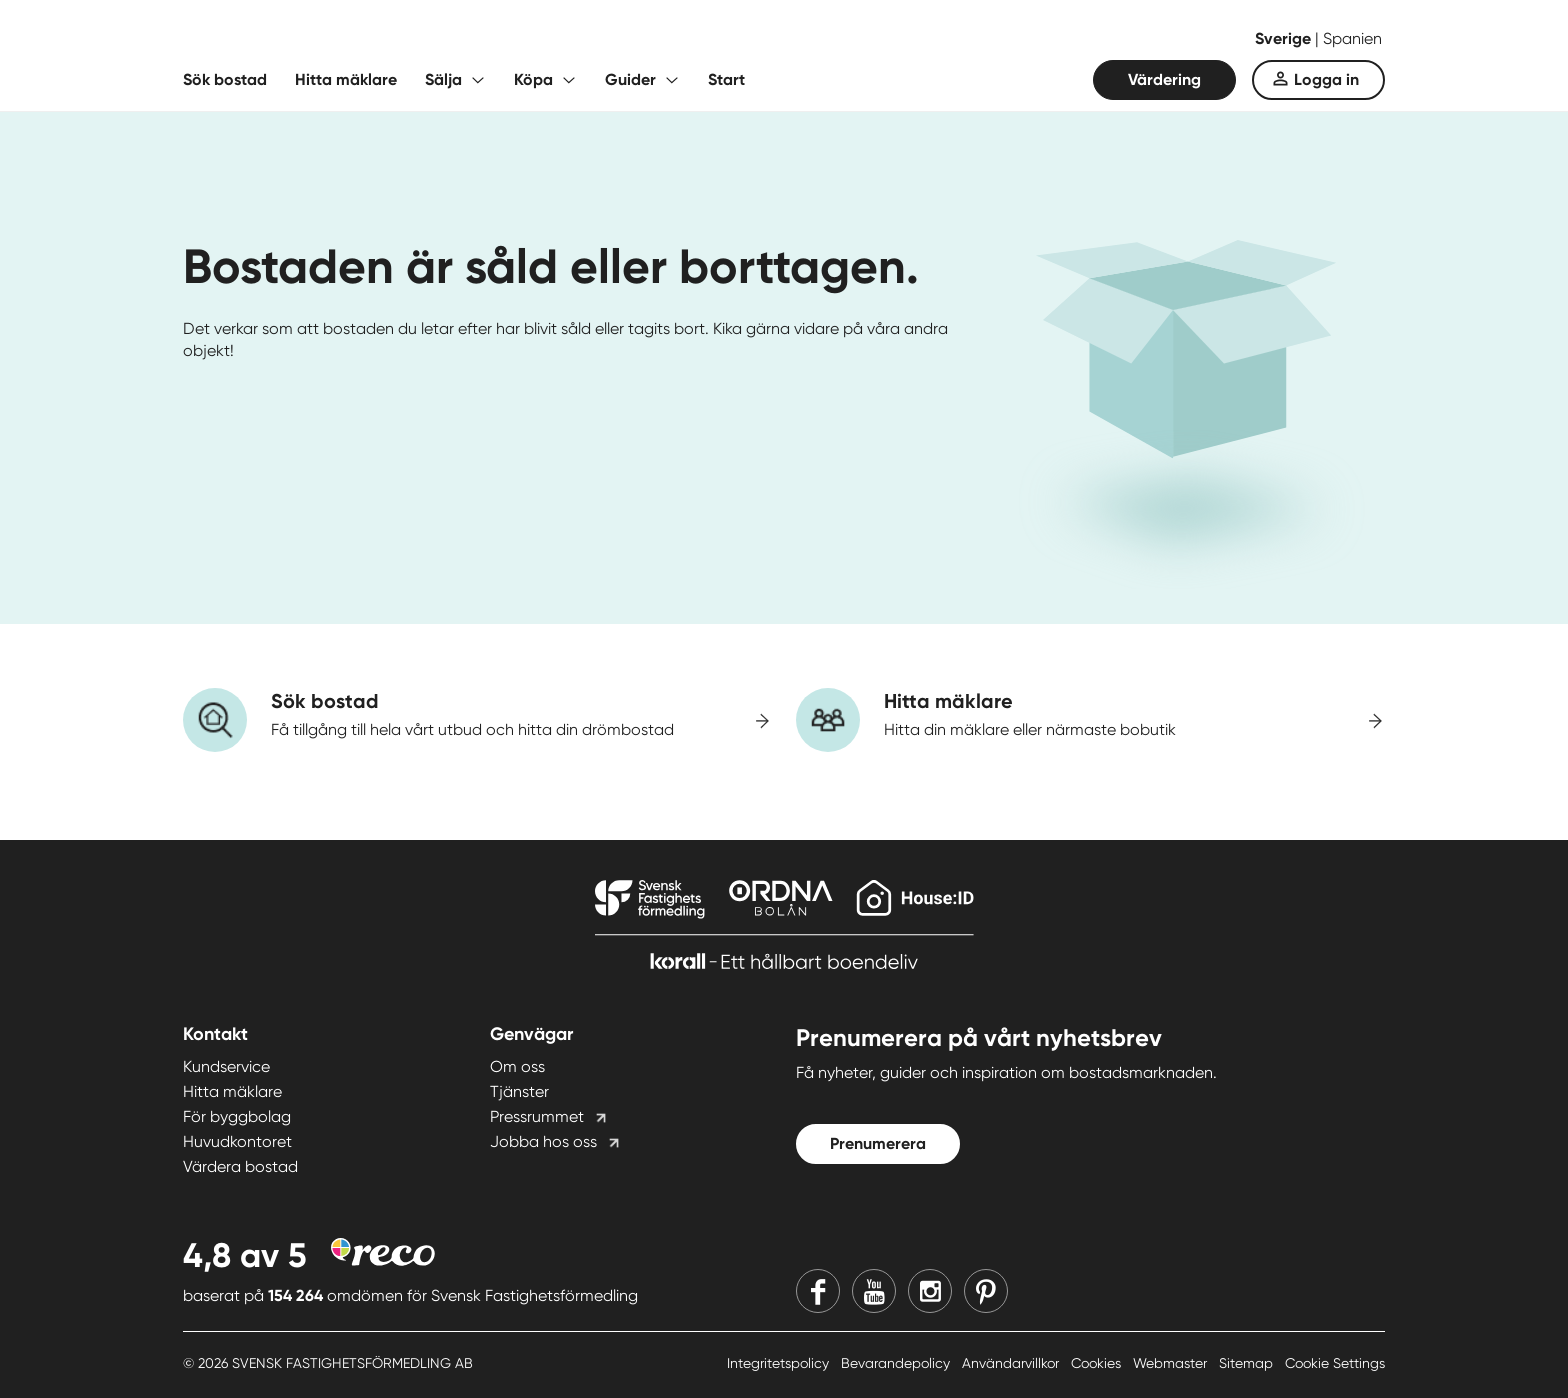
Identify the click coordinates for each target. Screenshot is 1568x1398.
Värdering (1164, 79)
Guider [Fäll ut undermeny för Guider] (630, 79)
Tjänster (519, 1091)
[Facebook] (818, 1291)
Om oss (517, 1066)
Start (726, 79)
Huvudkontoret (237, 1141)
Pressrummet (537, 1116)
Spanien (1352, 38)
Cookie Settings (1335, 1363)
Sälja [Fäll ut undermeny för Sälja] (443, 79)
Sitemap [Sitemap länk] (1248, 1363)
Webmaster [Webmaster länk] (1172, 1363)
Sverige (1285, 38)
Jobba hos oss (543, 1141)
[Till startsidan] (383, 40)
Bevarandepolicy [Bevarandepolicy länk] (897, 1363)
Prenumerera (878, 1143)
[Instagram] (930, 1291)
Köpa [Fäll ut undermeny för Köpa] (533, 79)
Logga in (1326, 79)
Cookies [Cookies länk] (1098, 1363)
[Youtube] (874, 1291)
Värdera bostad (240, 1166)
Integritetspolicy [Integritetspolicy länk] (780, 1363)
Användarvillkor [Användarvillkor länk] (1012, 1363)
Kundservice (226, 1066)
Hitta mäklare (346, 79)
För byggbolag (237, 1116)
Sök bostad (225, 79)
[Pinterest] (986, 1291)
